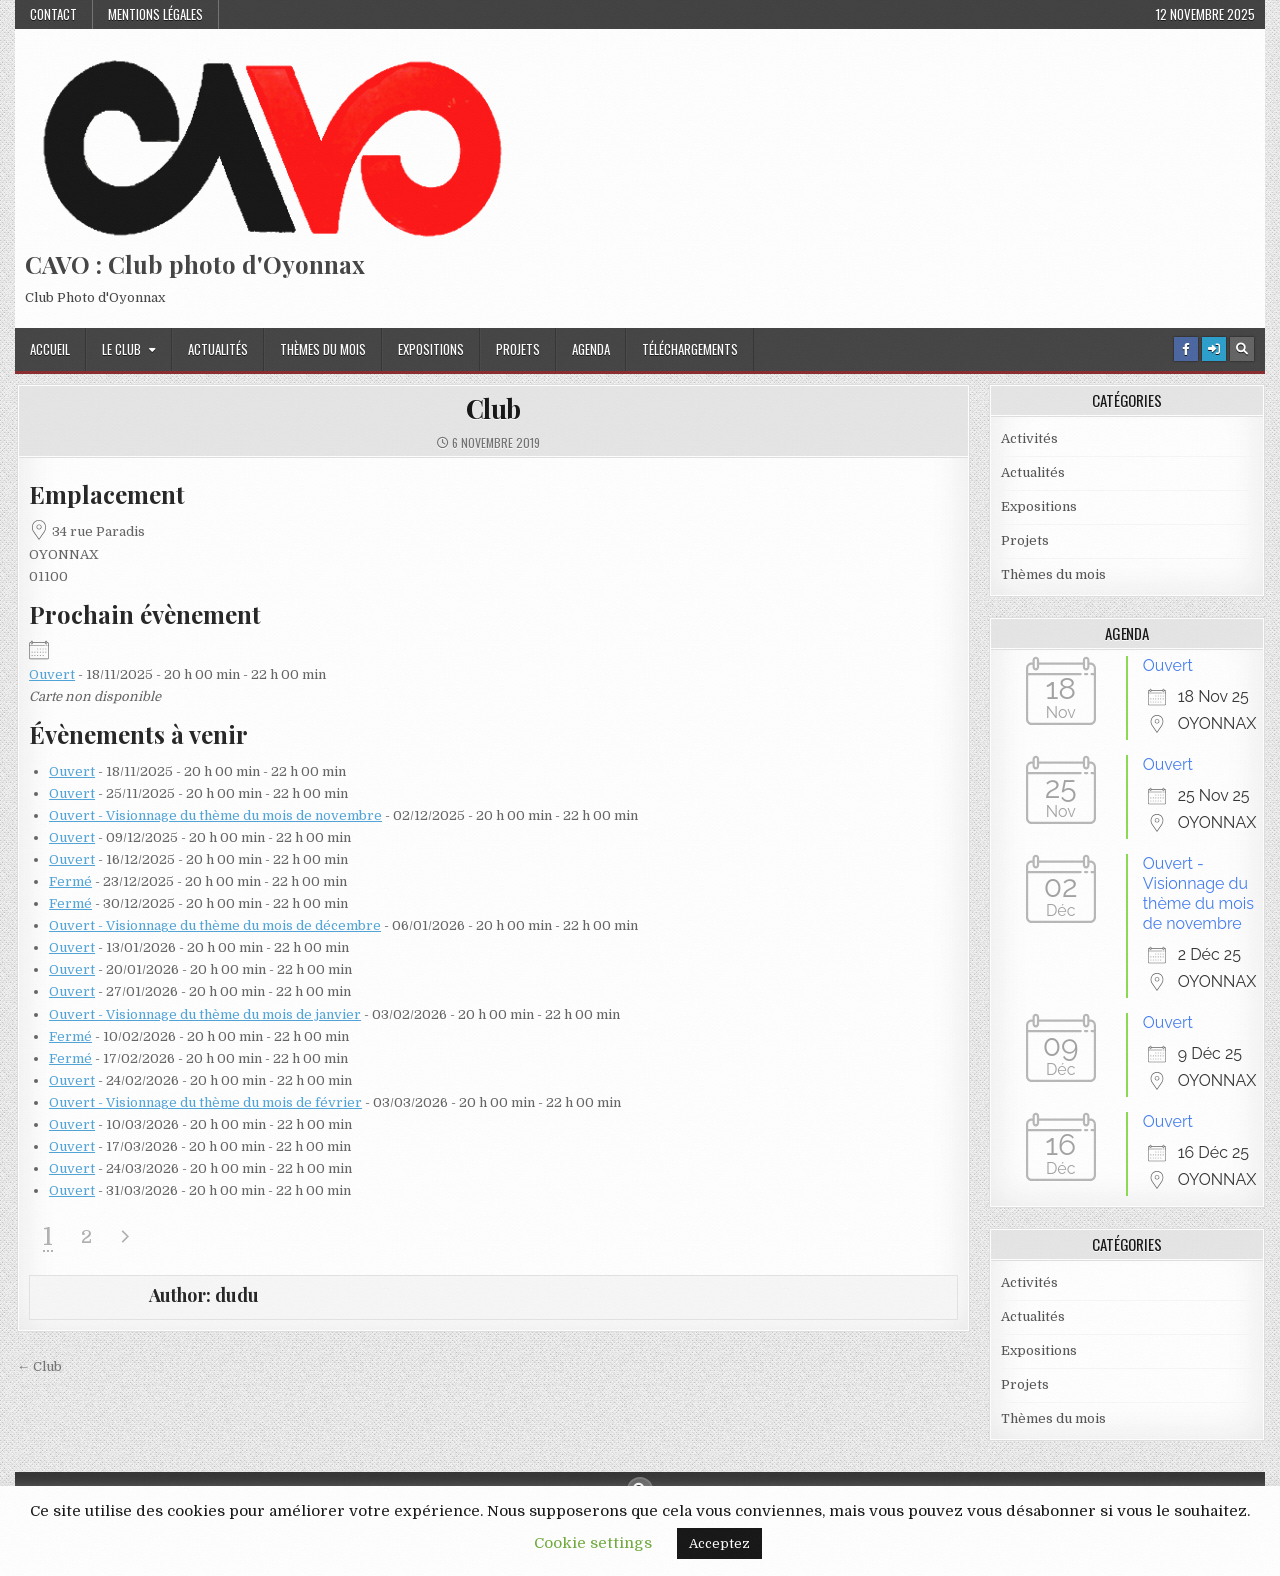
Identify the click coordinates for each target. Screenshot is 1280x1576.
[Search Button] (1242, 349)
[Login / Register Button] (1214, 349)
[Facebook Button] (1186, 349)
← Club (39, 1366)
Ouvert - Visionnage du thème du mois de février (205, 1102)
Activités (1029, 438)
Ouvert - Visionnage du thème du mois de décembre (215, 925)
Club (493, 408)
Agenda (591, 349)
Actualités (218, 349)
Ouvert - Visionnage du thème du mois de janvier (205, 1014)
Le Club (121, 349)
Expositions (431, 349)
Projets (518, 349)
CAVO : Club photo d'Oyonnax (195, 264)
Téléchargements (690, 349)
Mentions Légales (155, 14)
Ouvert (52, 674)
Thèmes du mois (323, 349)
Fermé (70, 881)
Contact (53, 14)
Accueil (50, 349)
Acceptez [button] (719, 1543)
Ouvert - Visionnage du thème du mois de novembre (215, 815)
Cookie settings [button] (593, 1543)
